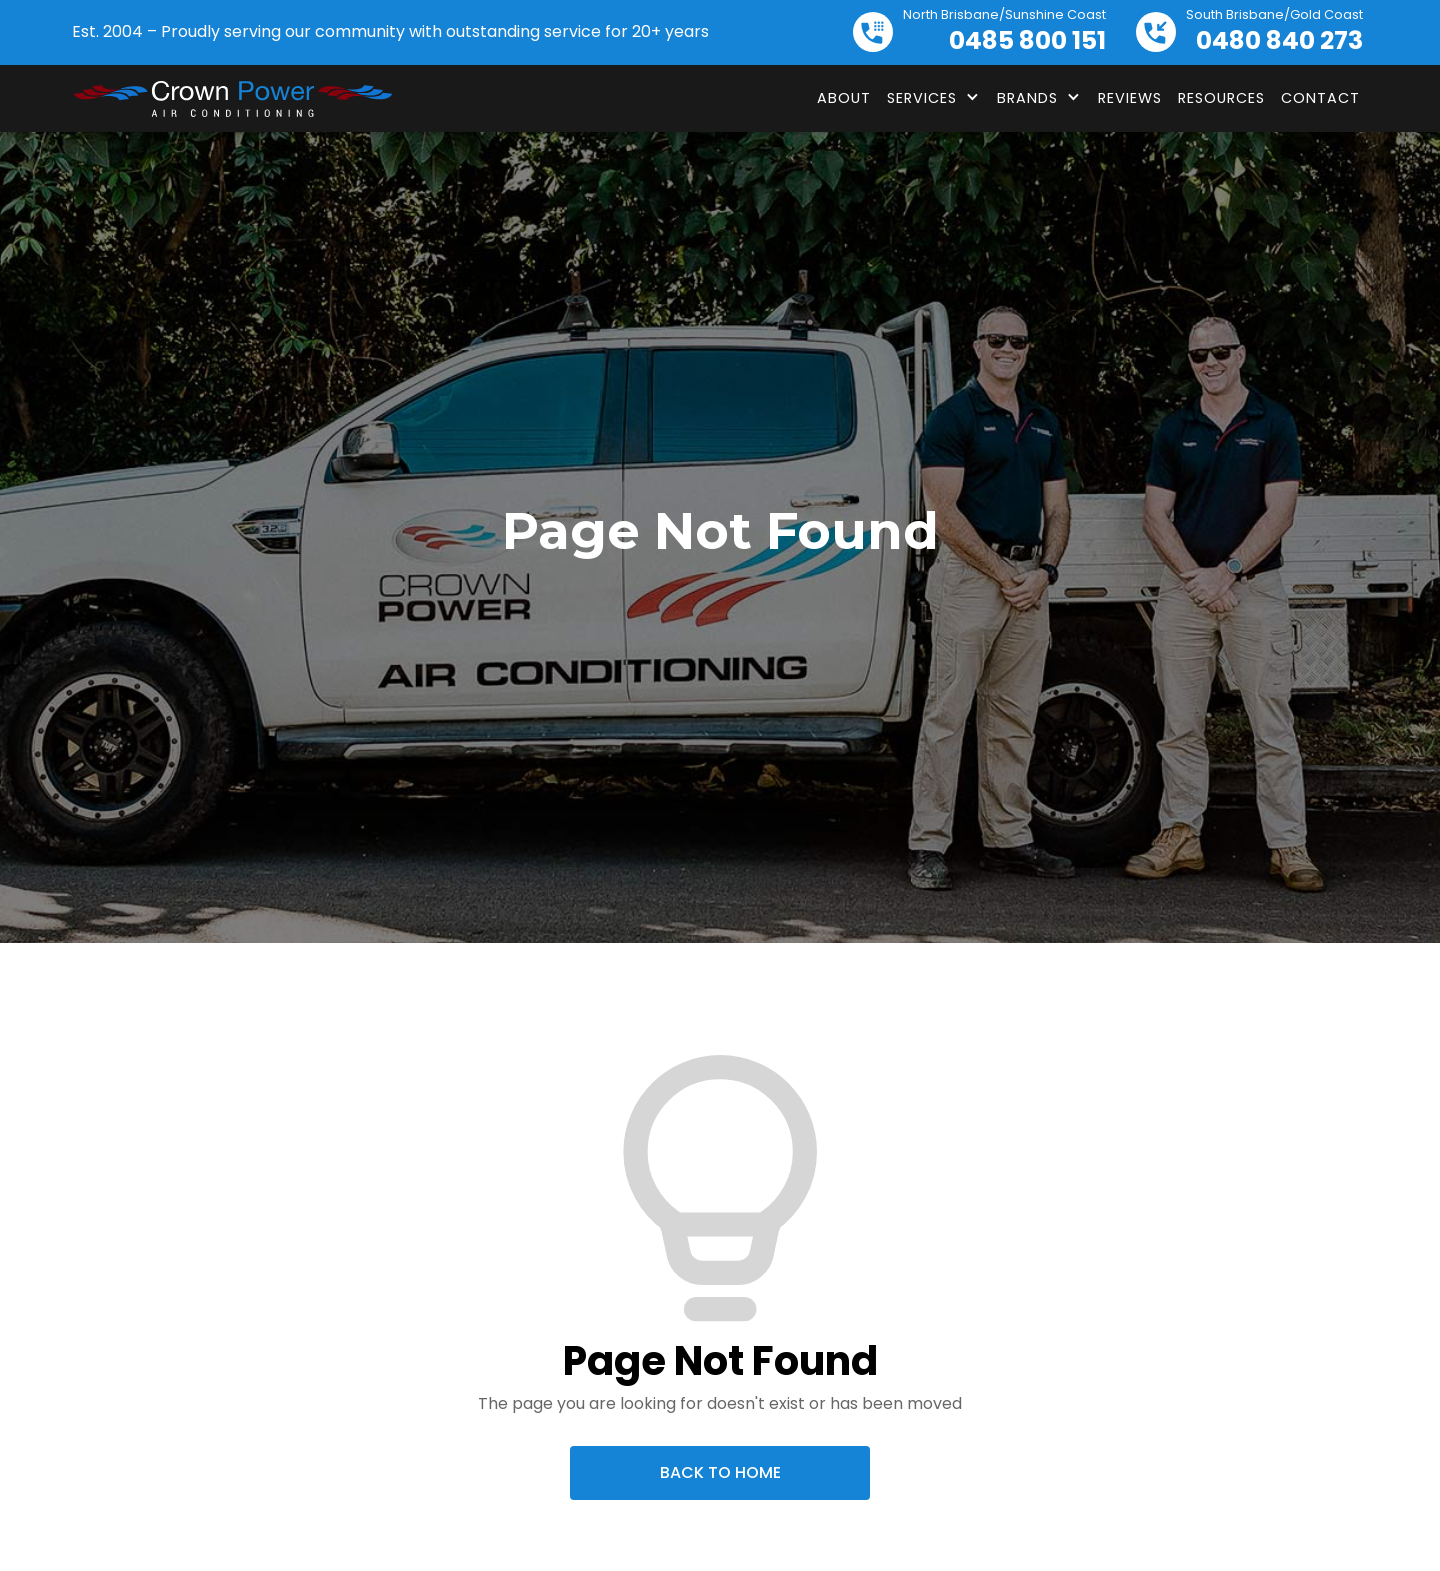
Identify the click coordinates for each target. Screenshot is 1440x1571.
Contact (1320, 98)
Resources (1221, 98)
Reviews (1130, 98)
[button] (934, 98)
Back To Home (720, 1472)
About (844, 98)
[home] (232, 99)
